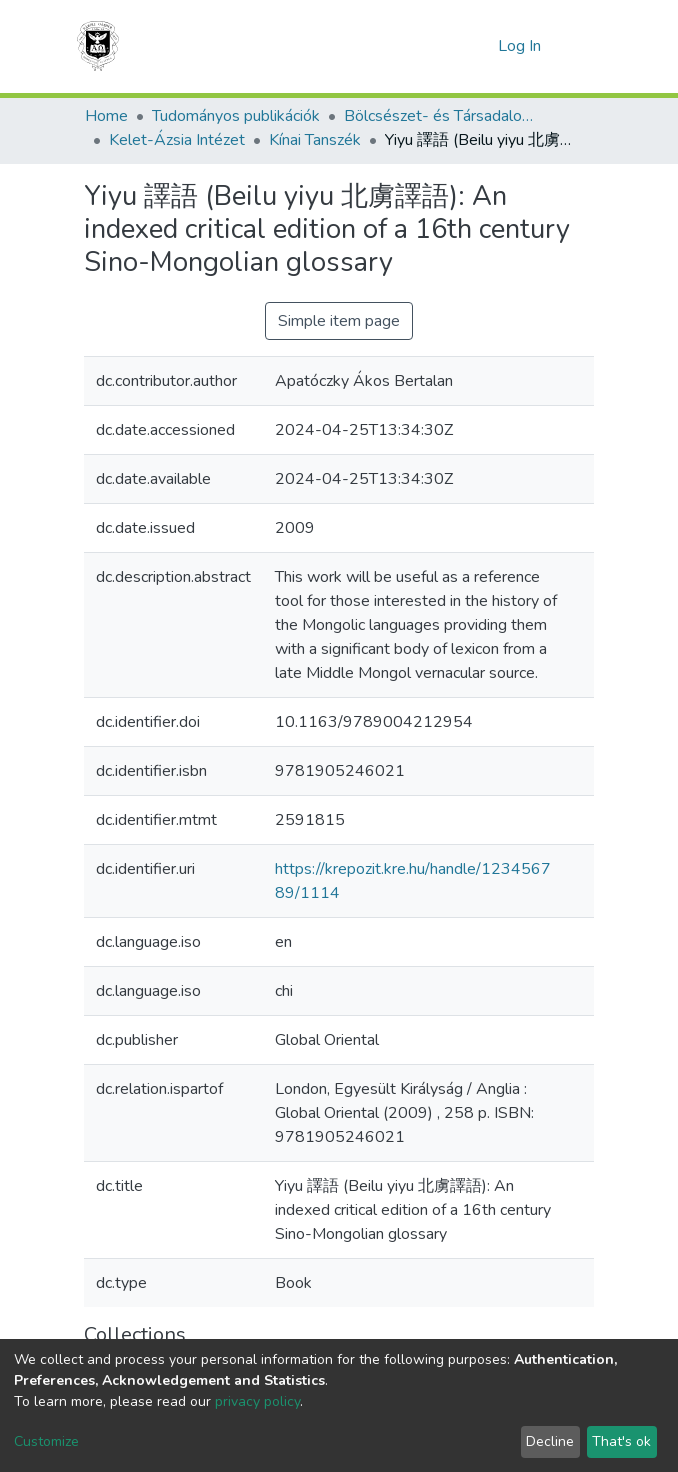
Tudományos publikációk (236, 116)
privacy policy (257, 1401)
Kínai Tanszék (315, 140)
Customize (46, 1441)
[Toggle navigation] (581, 46)
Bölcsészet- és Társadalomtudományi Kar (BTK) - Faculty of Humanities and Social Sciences (444, 116)
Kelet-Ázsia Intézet (177, 140)
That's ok (621, 1441)
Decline (550, 1441)
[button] (477, 46)
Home (106, 116)
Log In (521, 46)
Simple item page (339, 321)
